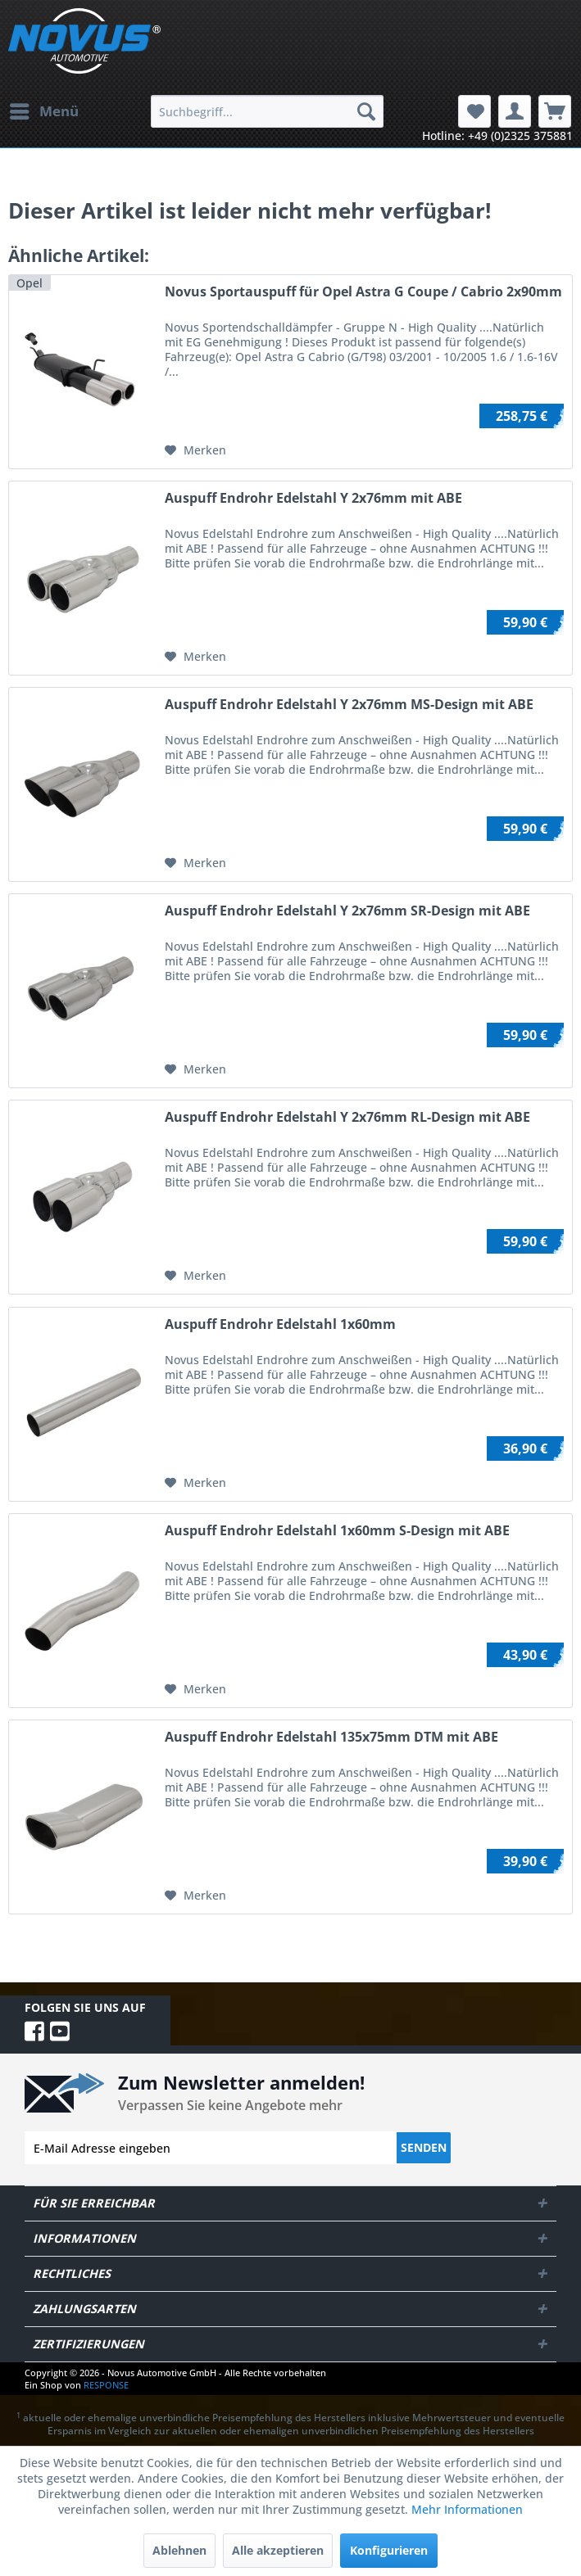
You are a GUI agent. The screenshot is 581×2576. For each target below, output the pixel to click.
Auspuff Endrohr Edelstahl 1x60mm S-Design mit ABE (337, 1530)
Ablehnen (179, 2550)
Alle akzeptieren (278, 2550)
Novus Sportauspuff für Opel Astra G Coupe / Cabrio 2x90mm (363, 292)
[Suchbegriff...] (267, 111)
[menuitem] (43, 111)
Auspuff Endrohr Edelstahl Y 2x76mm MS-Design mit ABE (349, 704)
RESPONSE (106, 2385)
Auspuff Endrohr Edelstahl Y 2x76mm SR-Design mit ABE (347, 911)
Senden (424, 2147)
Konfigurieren (389, 2550)
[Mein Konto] (514, 111)
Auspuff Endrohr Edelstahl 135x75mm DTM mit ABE (331, 1737)
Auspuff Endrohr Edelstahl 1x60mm (280, 1324)
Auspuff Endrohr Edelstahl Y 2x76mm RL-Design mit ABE (347, 1117)
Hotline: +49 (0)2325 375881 (497, 135)
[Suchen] (366, 111)
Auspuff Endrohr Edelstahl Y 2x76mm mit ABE (313, 498)
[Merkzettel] (474, 111)
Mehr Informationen (467, 2509)
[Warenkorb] (554, 111)
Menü (44, 109)
